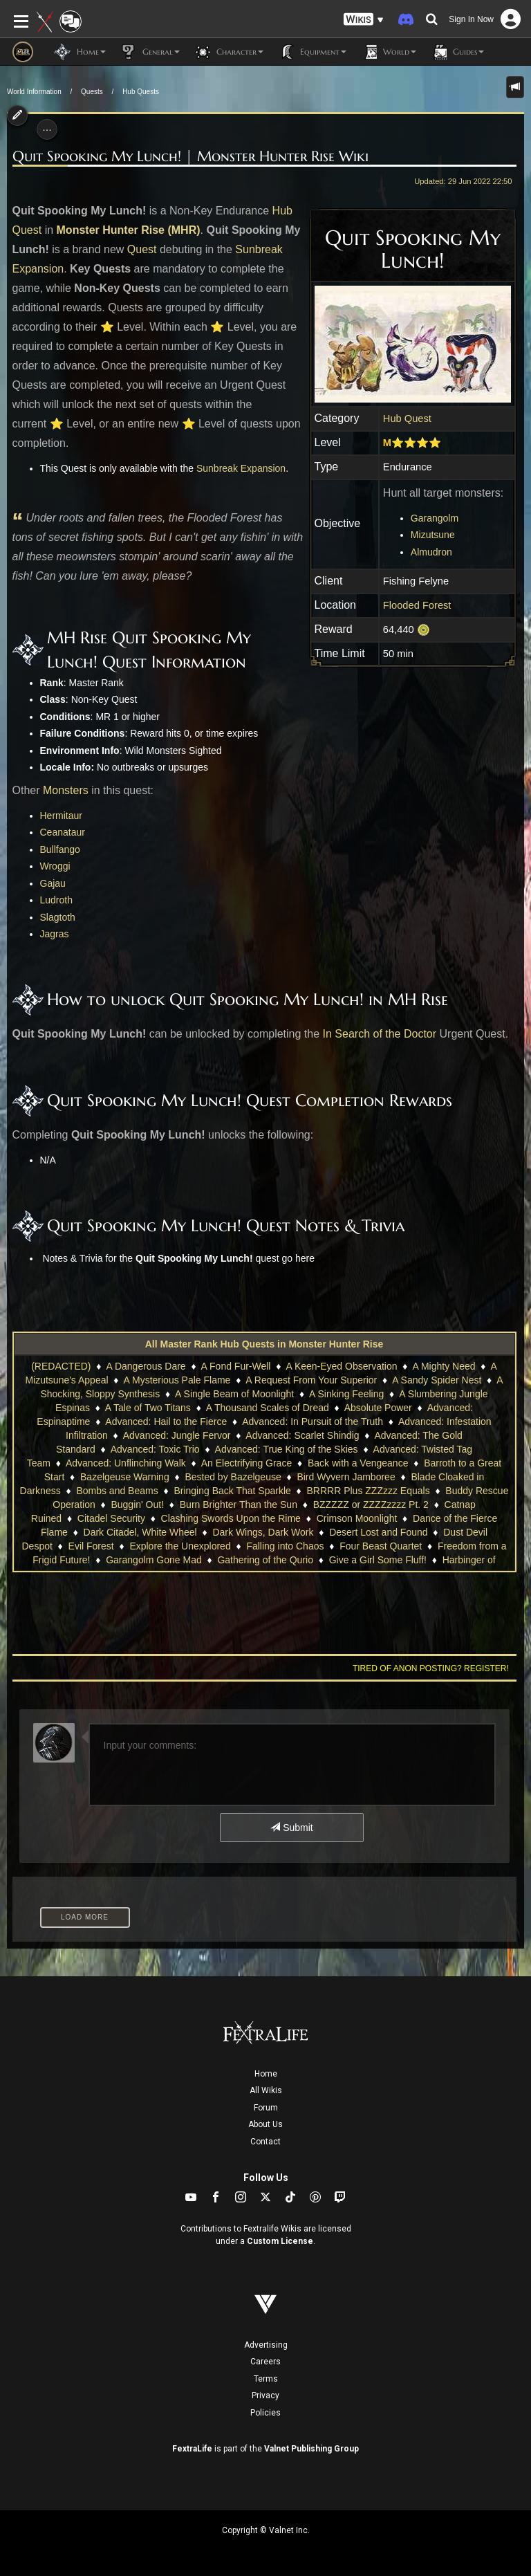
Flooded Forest (417, 605)
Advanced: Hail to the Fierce (166, 1421)
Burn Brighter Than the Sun (238, 1504)
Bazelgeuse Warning (124, 1476)
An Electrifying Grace (246, 1463)
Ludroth (56, 899)
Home (265, 2074)
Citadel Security (111, 1518)
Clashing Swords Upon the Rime (231, 1518)
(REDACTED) (61, 1366)
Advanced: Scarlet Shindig (302, 1435)
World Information (34, 91)
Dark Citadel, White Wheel (140, 1532)
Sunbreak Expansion (241, 468)
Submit (291, 1827)
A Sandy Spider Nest (436, 1380)
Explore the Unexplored (179, 1546)
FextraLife (192, 2449)
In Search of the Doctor (380, 1034)
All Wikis (266, 2090)
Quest (142, 249)
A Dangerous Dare (145, 1366)
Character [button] (228, 52)
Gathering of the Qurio (265, 1559)
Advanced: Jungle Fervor (177, 1435)
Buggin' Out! (137, 1504)
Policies (265, 2413)
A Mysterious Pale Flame (177, 1380)
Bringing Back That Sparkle (232, 1490)
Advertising (266, 2345)
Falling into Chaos (285, 1546)
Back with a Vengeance (358, 1463)
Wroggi (55, 866)
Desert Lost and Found (378, 1532)
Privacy (265, 2395)
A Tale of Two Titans (148, 1407)
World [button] (388, 52)
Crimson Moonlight (357, 1518)
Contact (265, 2141)
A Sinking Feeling (346, 1393)
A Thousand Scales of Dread (267, 1407)
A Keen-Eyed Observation (341, 1366)
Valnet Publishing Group (311, 2449)
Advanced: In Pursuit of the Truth (312, 1421)
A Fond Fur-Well (236, 1366)
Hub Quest (407, 418)
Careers (265, 2361)
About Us (265, 2124)
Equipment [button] (311, 52)
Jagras (54, 933)
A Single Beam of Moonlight (234, 1393)
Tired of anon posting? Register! (431, 1668)
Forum (266, 2108)
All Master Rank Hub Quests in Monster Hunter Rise (264, 1344)
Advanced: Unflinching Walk (126, 1463)
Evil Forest (91, 1546)
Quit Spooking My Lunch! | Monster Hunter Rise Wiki (190, 156)
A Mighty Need (443, 1366)
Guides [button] (457, 52)
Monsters (65, 790)
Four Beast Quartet (380, 1546)
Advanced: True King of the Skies (286, 1449)
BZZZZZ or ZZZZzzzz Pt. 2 (371, 1504)
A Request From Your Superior (311, 1380)
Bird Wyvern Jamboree (346, 1476)
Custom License (280, 2241)
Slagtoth (57, 917)
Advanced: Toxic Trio (155, 1449)
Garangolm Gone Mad (154, 1559)
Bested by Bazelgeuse (233, 1476)
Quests (92, 91)
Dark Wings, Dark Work (262, 1532)
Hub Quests (140, 91)
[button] (363, 20)
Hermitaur (61, 815)
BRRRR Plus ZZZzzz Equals (368, 1490)
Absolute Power (378, 1407)
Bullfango (60, 849)
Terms (266, 2379)
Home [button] (80, 52)
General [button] (150, 52)
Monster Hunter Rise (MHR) (129, 230)
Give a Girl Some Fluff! (378, 1559)
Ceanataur (62, 832)
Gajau (53, 883)
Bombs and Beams (117, 1490)
